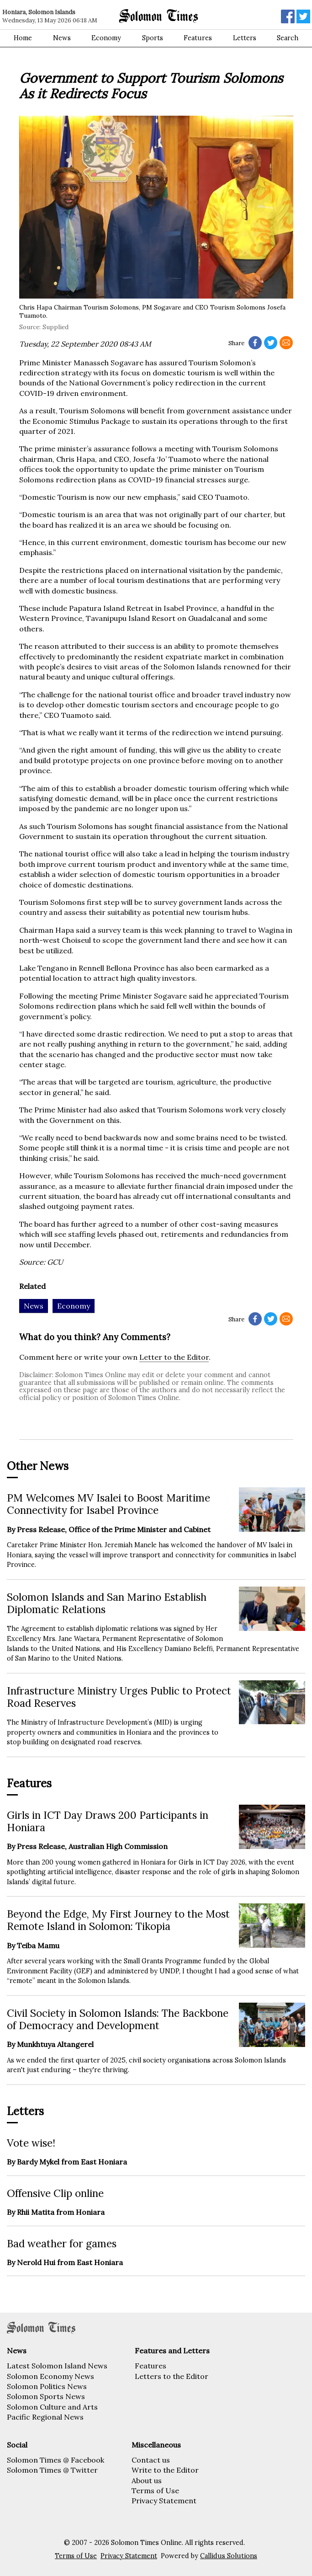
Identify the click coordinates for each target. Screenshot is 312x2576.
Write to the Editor (165, 2469)
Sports (152, 38)
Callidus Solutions (228, 2556)
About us (147, 2480)
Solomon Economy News (50, 2376)
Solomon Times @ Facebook (55, 2459)
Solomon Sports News (46, 2396)
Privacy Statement (164, 2500)
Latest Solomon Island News (57, 2365)
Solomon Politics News (47, 2386)
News (62, 38)
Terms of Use (155, 2490)
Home (23, 38)
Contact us (151, 2459)
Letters (244, 38)
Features (198, 38)
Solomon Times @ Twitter (52, 2469)
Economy (106, 38)
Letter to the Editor (174, 1357)
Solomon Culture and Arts (52, 2406)
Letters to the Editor (171, 2376)
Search (287, 38)
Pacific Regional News (45, 2416)
